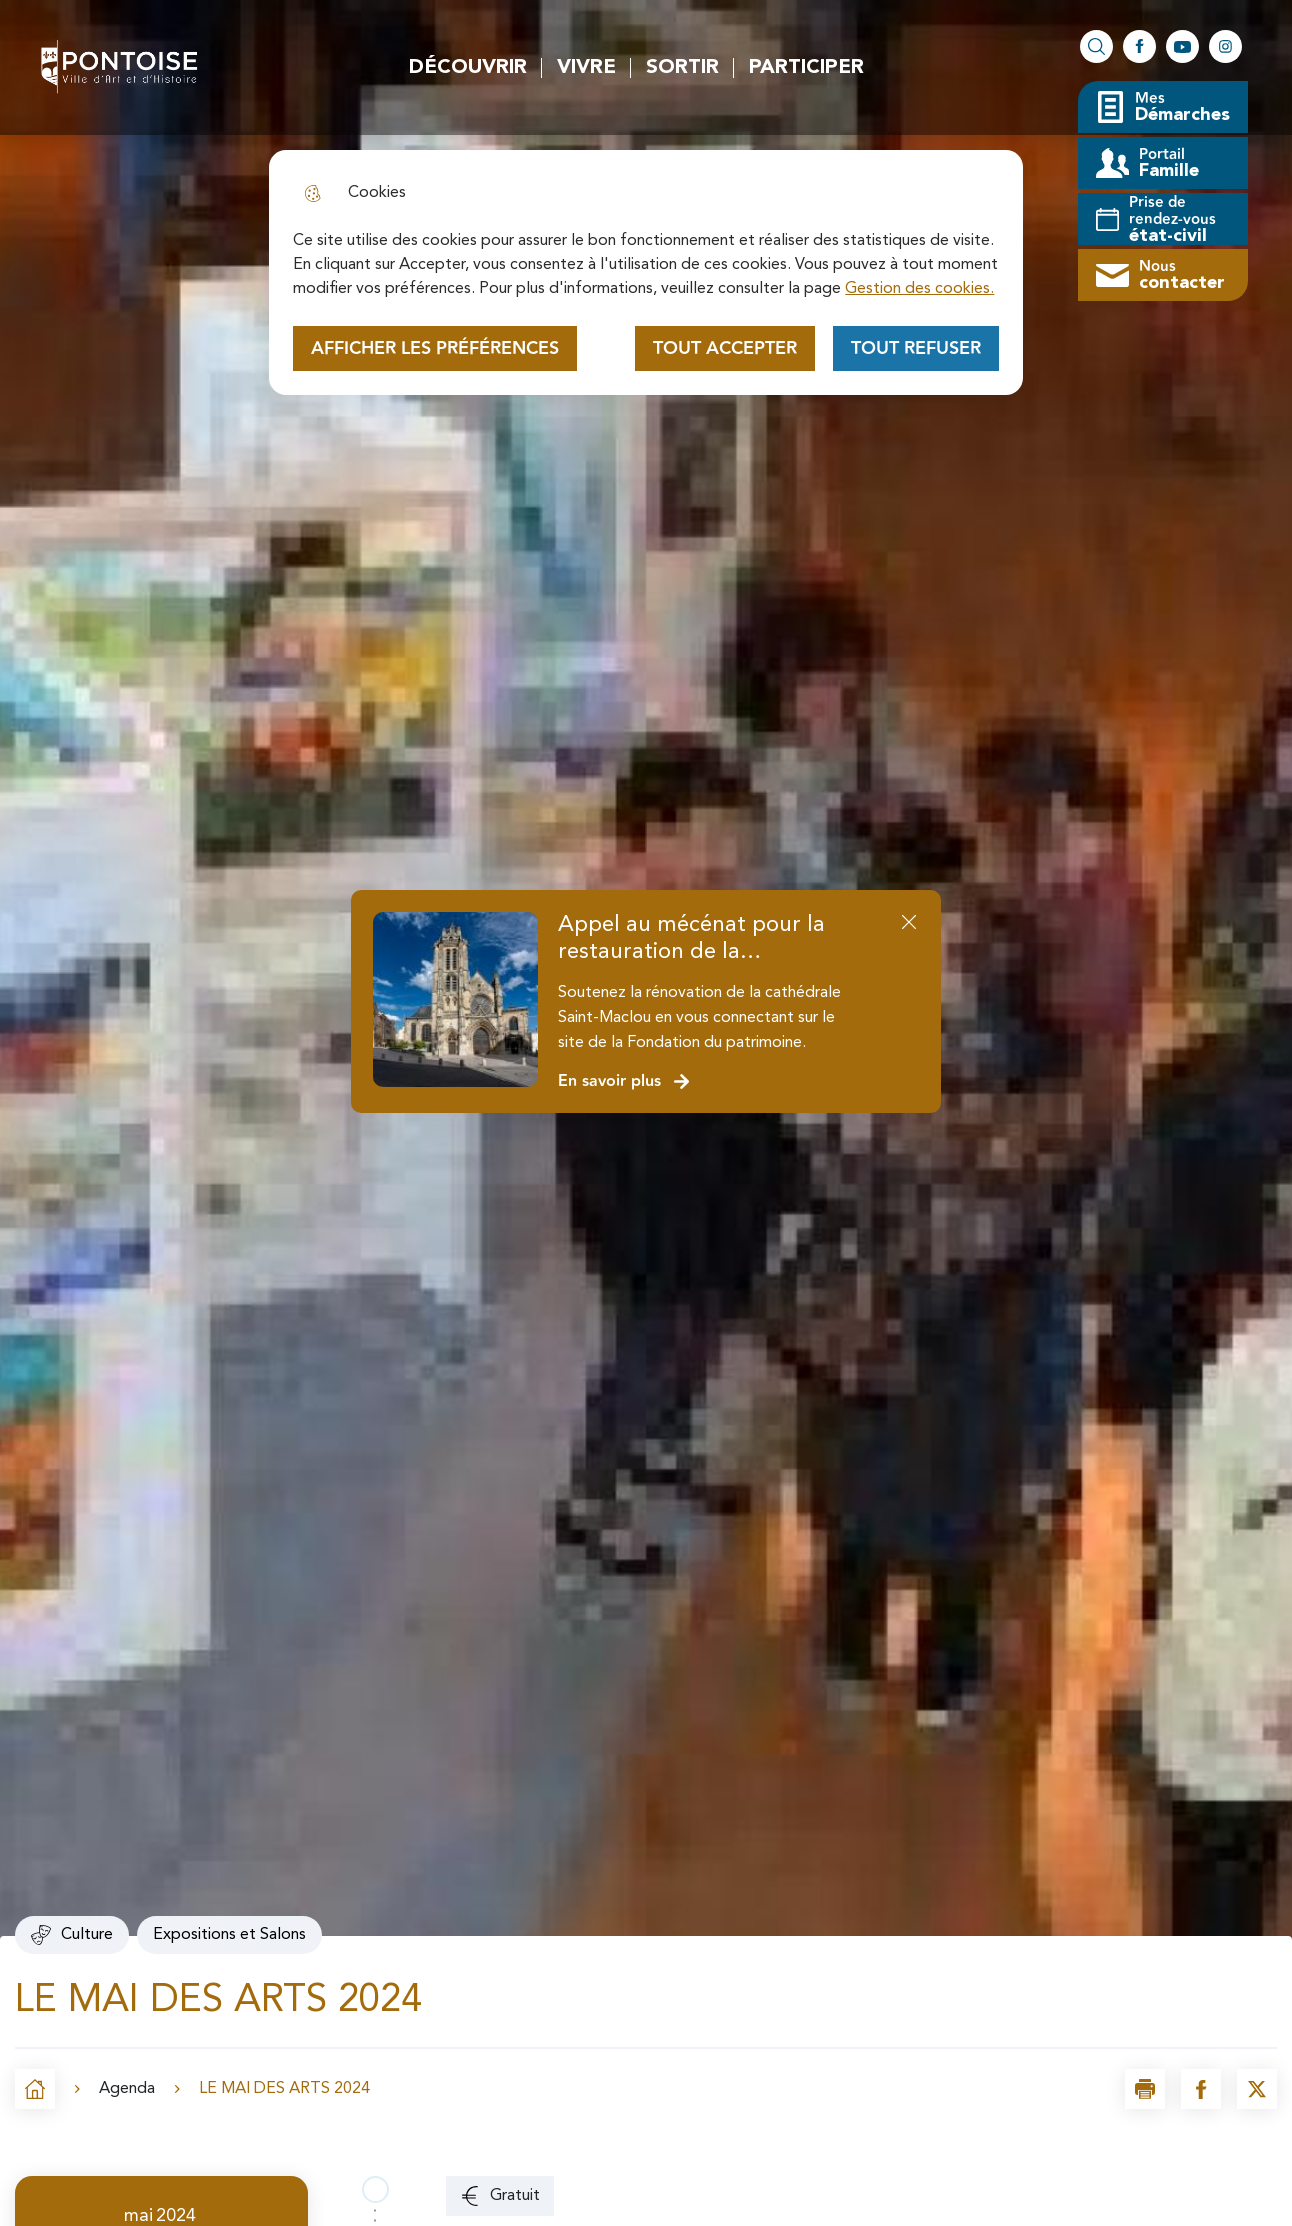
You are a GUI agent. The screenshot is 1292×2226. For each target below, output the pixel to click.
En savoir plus (624, 1081)
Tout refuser (916, 348)
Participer (806, 68)
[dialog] (646, 272)
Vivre (586, 68)
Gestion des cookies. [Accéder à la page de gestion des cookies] (919, 289)
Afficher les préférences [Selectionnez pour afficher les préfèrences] (435, 348)
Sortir (682, 68)
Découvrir (468, 68)
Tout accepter (725, 348)
